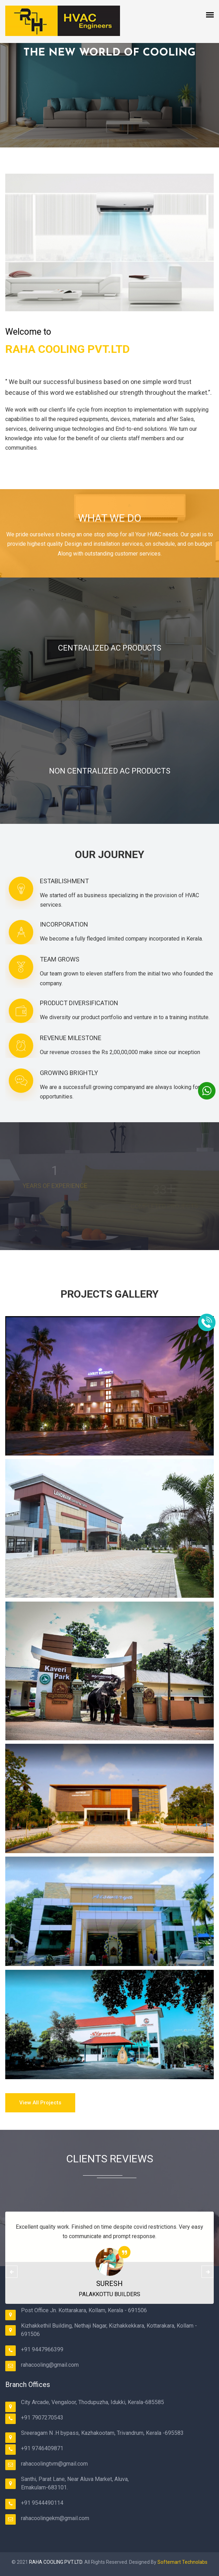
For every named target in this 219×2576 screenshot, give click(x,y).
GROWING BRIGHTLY (69, 1072)
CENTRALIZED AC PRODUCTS (109, 647)
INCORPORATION (64, 924)
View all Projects (40, 2102)
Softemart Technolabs (182, 2562)
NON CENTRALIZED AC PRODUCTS (109, 771)
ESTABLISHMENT (64, 881)
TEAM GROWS (59, 959)
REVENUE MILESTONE (70, 1038)
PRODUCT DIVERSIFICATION (79, 1003)
